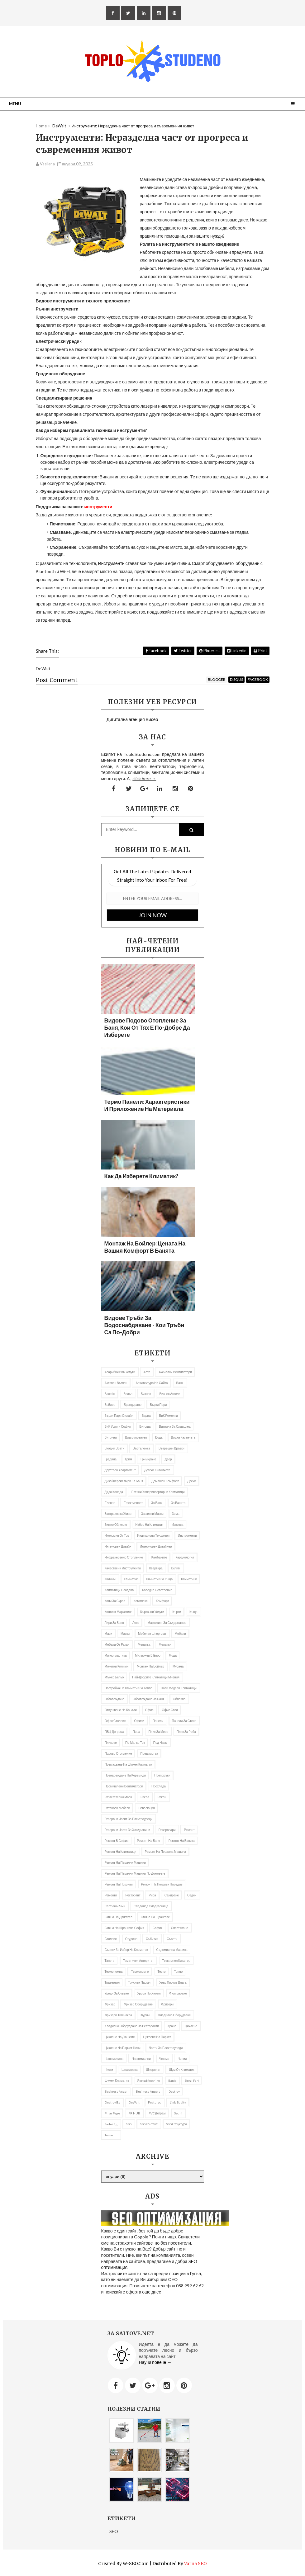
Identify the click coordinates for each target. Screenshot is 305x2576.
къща (193, 1612)
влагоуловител (136, 1437)
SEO (128, 2124)
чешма (164, 2059)
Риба (152, 1895)
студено (131, 1939)
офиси (139, 1721)
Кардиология (184, 1557)
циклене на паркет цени (123, 2048)
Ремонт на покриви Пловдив (162, 1884)
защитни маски (152, 1514)
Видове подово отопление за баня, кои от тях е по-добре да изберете (147, 1027)
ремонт (189, 1830)
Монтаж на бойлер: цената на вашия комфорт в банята (145, 1247)
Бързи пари (158, 1405)
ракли (162, 1797)
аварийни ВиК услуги (120, 1372)
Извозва (177, 1524)
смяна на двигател (118, 1917)
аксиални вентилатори (175, 1372)
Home (41, 125)
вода (158, 1437)
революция (146, 1808)
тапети (110, 1960)
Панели (158, 1721)
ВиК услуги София (118, 1426)
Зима (175, 1514)
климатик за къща (159, 1579)
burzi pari (192, 2080)
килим (175, 1568)
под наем (160, 1742)
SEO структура (176, 2124)
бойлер (110, 1405)
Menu (15, 103)
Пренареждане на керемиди (125, 1775)
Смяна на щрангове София (124, 1928)
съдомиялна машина (171, 1950)
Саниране (171, 1895)
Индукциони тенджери (153, 1535)
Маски (125, 1633)
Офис (149, 1710)
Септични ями (115, 1906)
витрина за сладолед (174, 1426)
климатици (189, 1579)
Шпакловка (130, 2069)
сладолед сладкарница (151, 1906)
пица (136, 1732)
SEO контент (149, 2124)
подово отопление (118, 1753)
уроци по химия (149, 1993)
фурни (145, 2015)
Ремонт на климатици (120, 1851)
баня (179, 1383)
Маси (108, 1633)
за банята (178, 1503)
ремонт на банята (182, 1841)
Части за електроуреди (166, 2048)
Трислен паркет (139, 1982)
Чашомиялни (141, 2059)
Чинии (182, 2059)
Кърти (176, 1612)
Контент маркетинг (118, 1612)
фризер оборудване (138, 2004)
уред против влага (172, 1982)
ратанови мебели (117, 1808)
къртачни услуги (152, 1612)
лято (135, 1623)
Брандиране (132, 1405)
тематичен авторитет (138, 1960)
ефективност (133, 1503)
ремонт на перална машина (165, 1851)
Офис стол (170, 1710)
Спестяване (179, 1928)
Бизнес (146, 1394)
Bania (172, 2080)
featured (154, 2102)
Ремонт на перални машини (125, 1862)
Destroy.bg (112, 2102)
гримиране (148, 1459)
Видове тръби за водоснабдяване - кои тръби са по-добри (144, 1324)
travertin (111, 2135)
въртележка (141, 1448)
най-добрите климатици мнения (155, 1677)
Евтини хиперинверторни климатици (158, 1492)
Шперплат (153, 2069)
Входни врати (114, 1448)
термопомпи (140, 1971)
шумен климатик (117, 2080)
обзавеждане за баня (148, 1699)
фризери (167, 2004)
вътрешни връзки (171, 1448)
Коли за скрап (115, 1601)
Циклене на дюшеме (120, 2037)
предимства (149, 1753)
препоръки (162, 1775)
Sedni (178, 2113)
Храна (171, 2026)
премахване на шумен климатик (128, 1764)
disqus (236, 679)
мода (173, 1655)
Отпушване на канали (121, 1710)
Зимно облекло (116, 1524)
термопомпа (114, 1971)
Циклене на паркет (157, 2037)
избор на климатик (149, 1524)
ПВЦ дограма (114, 1732)
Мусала (178, 1666)
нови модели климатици (179, 1688)
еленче (110, 1503)
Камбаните (159, 1557)
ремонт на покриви (119, 1884)
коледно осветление (157, 1590)
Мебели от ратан (117, 1644)
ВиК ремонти (168, 1415)
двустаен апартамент (120, 1470)
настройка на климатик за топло (128, 1688)
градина (111, 1459)
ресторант (132, 1895)
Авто (147, 1372)
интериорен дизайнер (156, 1546)
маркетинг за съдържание (166, 1623)
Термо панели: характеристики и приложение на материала (147, 1105)
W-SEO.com (136, 2563)
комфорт (162, 1601)
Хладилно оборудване (174, 2015)
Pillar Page (112, 2113)
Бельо (127, 1394)
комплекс (141, 1601)
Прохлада (158, 1786)
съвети (172, 1939)
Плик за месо (158, 1732)
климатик (131, 1579)
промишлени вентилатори (124, 1786)
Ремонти (111, 1895)
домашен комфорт (165, 1481)
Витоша (144, 1426)
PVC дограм (157, 2113)
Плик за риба (186, 1732)
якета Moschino (148, 2080)
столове (111, 1939)
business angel (116, 2091)
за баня (157, 1503)
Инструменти (111, 563)
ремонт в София (117, 1841)
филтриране (178, 1993)
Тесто (161, 1971)
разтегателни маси (118, 1797)
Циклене (191, 2026)
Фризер (110, 2004)
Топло (178, 1971)
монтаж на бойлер (150, 1666)
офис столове (115, 1721)
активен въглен (116, 1383)
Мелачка (144, 1644)
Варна (146, 1415)
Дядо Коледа (114, 1492)
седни (192, 1895)
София (158, 1928)
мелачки (165, 1644)
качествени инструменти (123, 1568)
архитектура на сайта (152, 1383)
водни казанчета (183, 1437)
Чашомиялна (114, 2059)
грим (128, 1459)
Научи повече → (155, 2362)
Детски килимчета (157, 1470)
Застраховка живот (119, 1514)
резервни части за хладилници (127, 1830)
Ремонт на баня (148, 1841)
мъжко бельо (114, 1677)
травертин (112, 1982)
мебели (180, 1633)
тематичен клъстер (176, 1960)
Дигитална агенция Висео (132, 719)
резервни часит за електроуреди (129, 1819)
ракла (145, 1797)
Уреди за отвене (117, 1993)
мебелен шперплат (152, 1633)
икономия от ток (117, 1535)
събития (152, 1939)
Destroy (174, 2091)
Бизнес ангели (170, 1394)
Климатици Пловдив (119, 1590)
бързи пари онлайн (119, 1415)
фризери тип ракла (118, 2015)
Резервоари (167, 1830)
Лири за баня (114, 1623)
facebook (258, 679)
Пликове (111, 1742)
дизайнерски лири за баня (124, 1481)
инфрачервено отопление (124, 1557)
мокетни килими (117, 1666)
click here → (144, 778)
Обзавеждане (114, 1699)
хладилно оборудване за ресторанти (132, 2026)
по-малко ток (135, 1742)
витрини (111, 1437)
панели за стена (184, 1721)
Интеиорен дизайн (118, 1546)
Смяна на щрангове (155, 1917)
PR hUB (134, 2113)
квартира (156, 1568)
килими (110, 1579)
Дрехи (191, 1481)
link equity (178, 2102)
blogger (216, 679)
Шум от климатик (181, 2069)
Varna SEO (195, 2563)
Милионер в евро (147, 1655)
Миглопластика (116, 1655)
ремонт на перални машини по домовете (135, 1873)
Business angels (148, 2091)
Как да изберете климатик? (141, 1176)
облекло (179, 1699)
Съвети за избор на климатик (126, 1950)
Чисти (109, 2069)
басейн (110, 1394)
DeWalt (134, 2102)
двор (168, 1459)
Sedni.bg (111, 2124)
